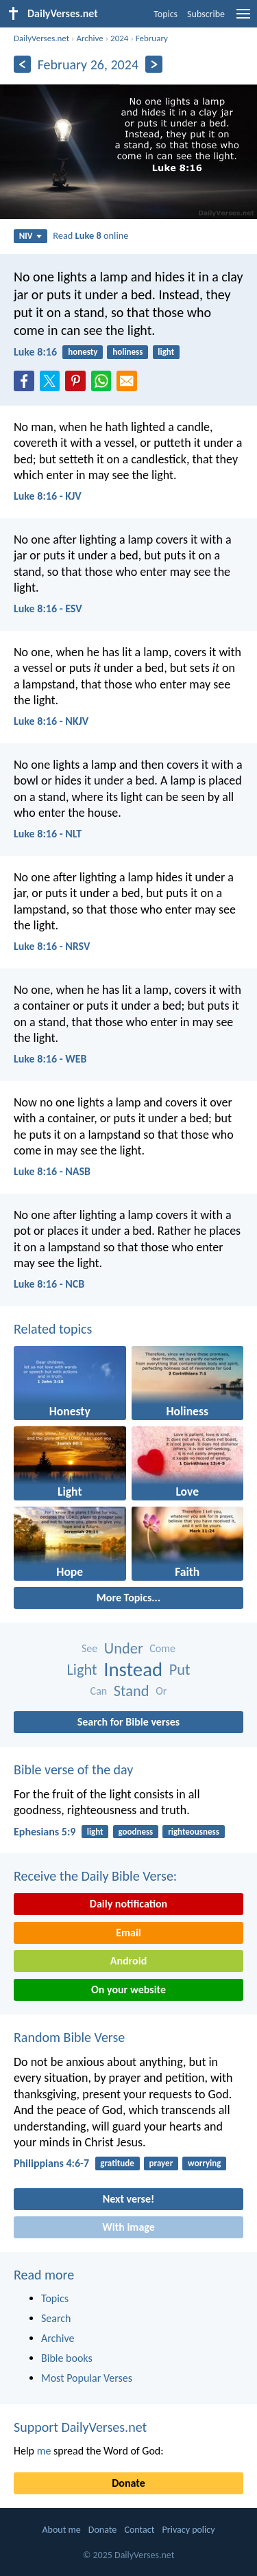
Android (128, 1960)
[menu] (243, 19)
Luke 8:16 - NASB (52, 1171)
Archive (89, 38)
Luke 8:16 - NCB (49, 1283)
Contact (139, 2530)
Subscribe (206, 14)
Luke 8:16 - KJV (48, 495)
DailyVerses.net (41, 38)
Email (128, 1932)
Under (123, 1648)
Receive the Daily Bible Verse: (95, 1876)
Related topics (53, 1329)
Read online (90, 235)
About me (61, 2530)
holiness (127, 352)
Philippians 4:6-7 (51, 2163)
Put (180, 1669)
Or (161, 1690)
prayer (161, 2163)
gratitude (117, 2163)
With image (128, 2226)
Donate (128, 2483)
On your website (128, 1989)
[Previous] (22, 64)
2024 (119, 38)
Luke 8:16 (35, 351)
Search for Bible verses (128, 1721)
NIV (30, 236)
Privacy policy (188, 2530)
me (44, 2450)
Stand (131, 1691)
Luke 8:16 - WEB (50, 1058)
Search (56, 2318)
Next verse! (128, 2198)
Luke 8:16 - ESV (48, 608)
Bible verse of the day (73, 1769)
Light (81, 1669)
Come (162, 1648)
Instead (132, 1670)
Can (99, 1690)
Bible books (67, 2358)
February (152, 38)
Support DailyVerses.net (80, 2427)
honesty (82, 352)
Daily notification (128, 1903)
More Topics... (128, 1597)
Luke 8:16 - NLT (48, 833)
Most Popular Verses (86, 2377)
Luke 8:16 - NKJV (51, 721)
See (89, 1648)
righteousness (193, 1831)
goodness (135, 1831)
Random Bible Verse (69, 2037)
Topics (166, 14)
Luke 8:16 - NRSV (52, 946)
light (166, 352)
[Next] (153, 64)
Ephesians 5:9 (44, 1831)
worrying (204, 2163)
